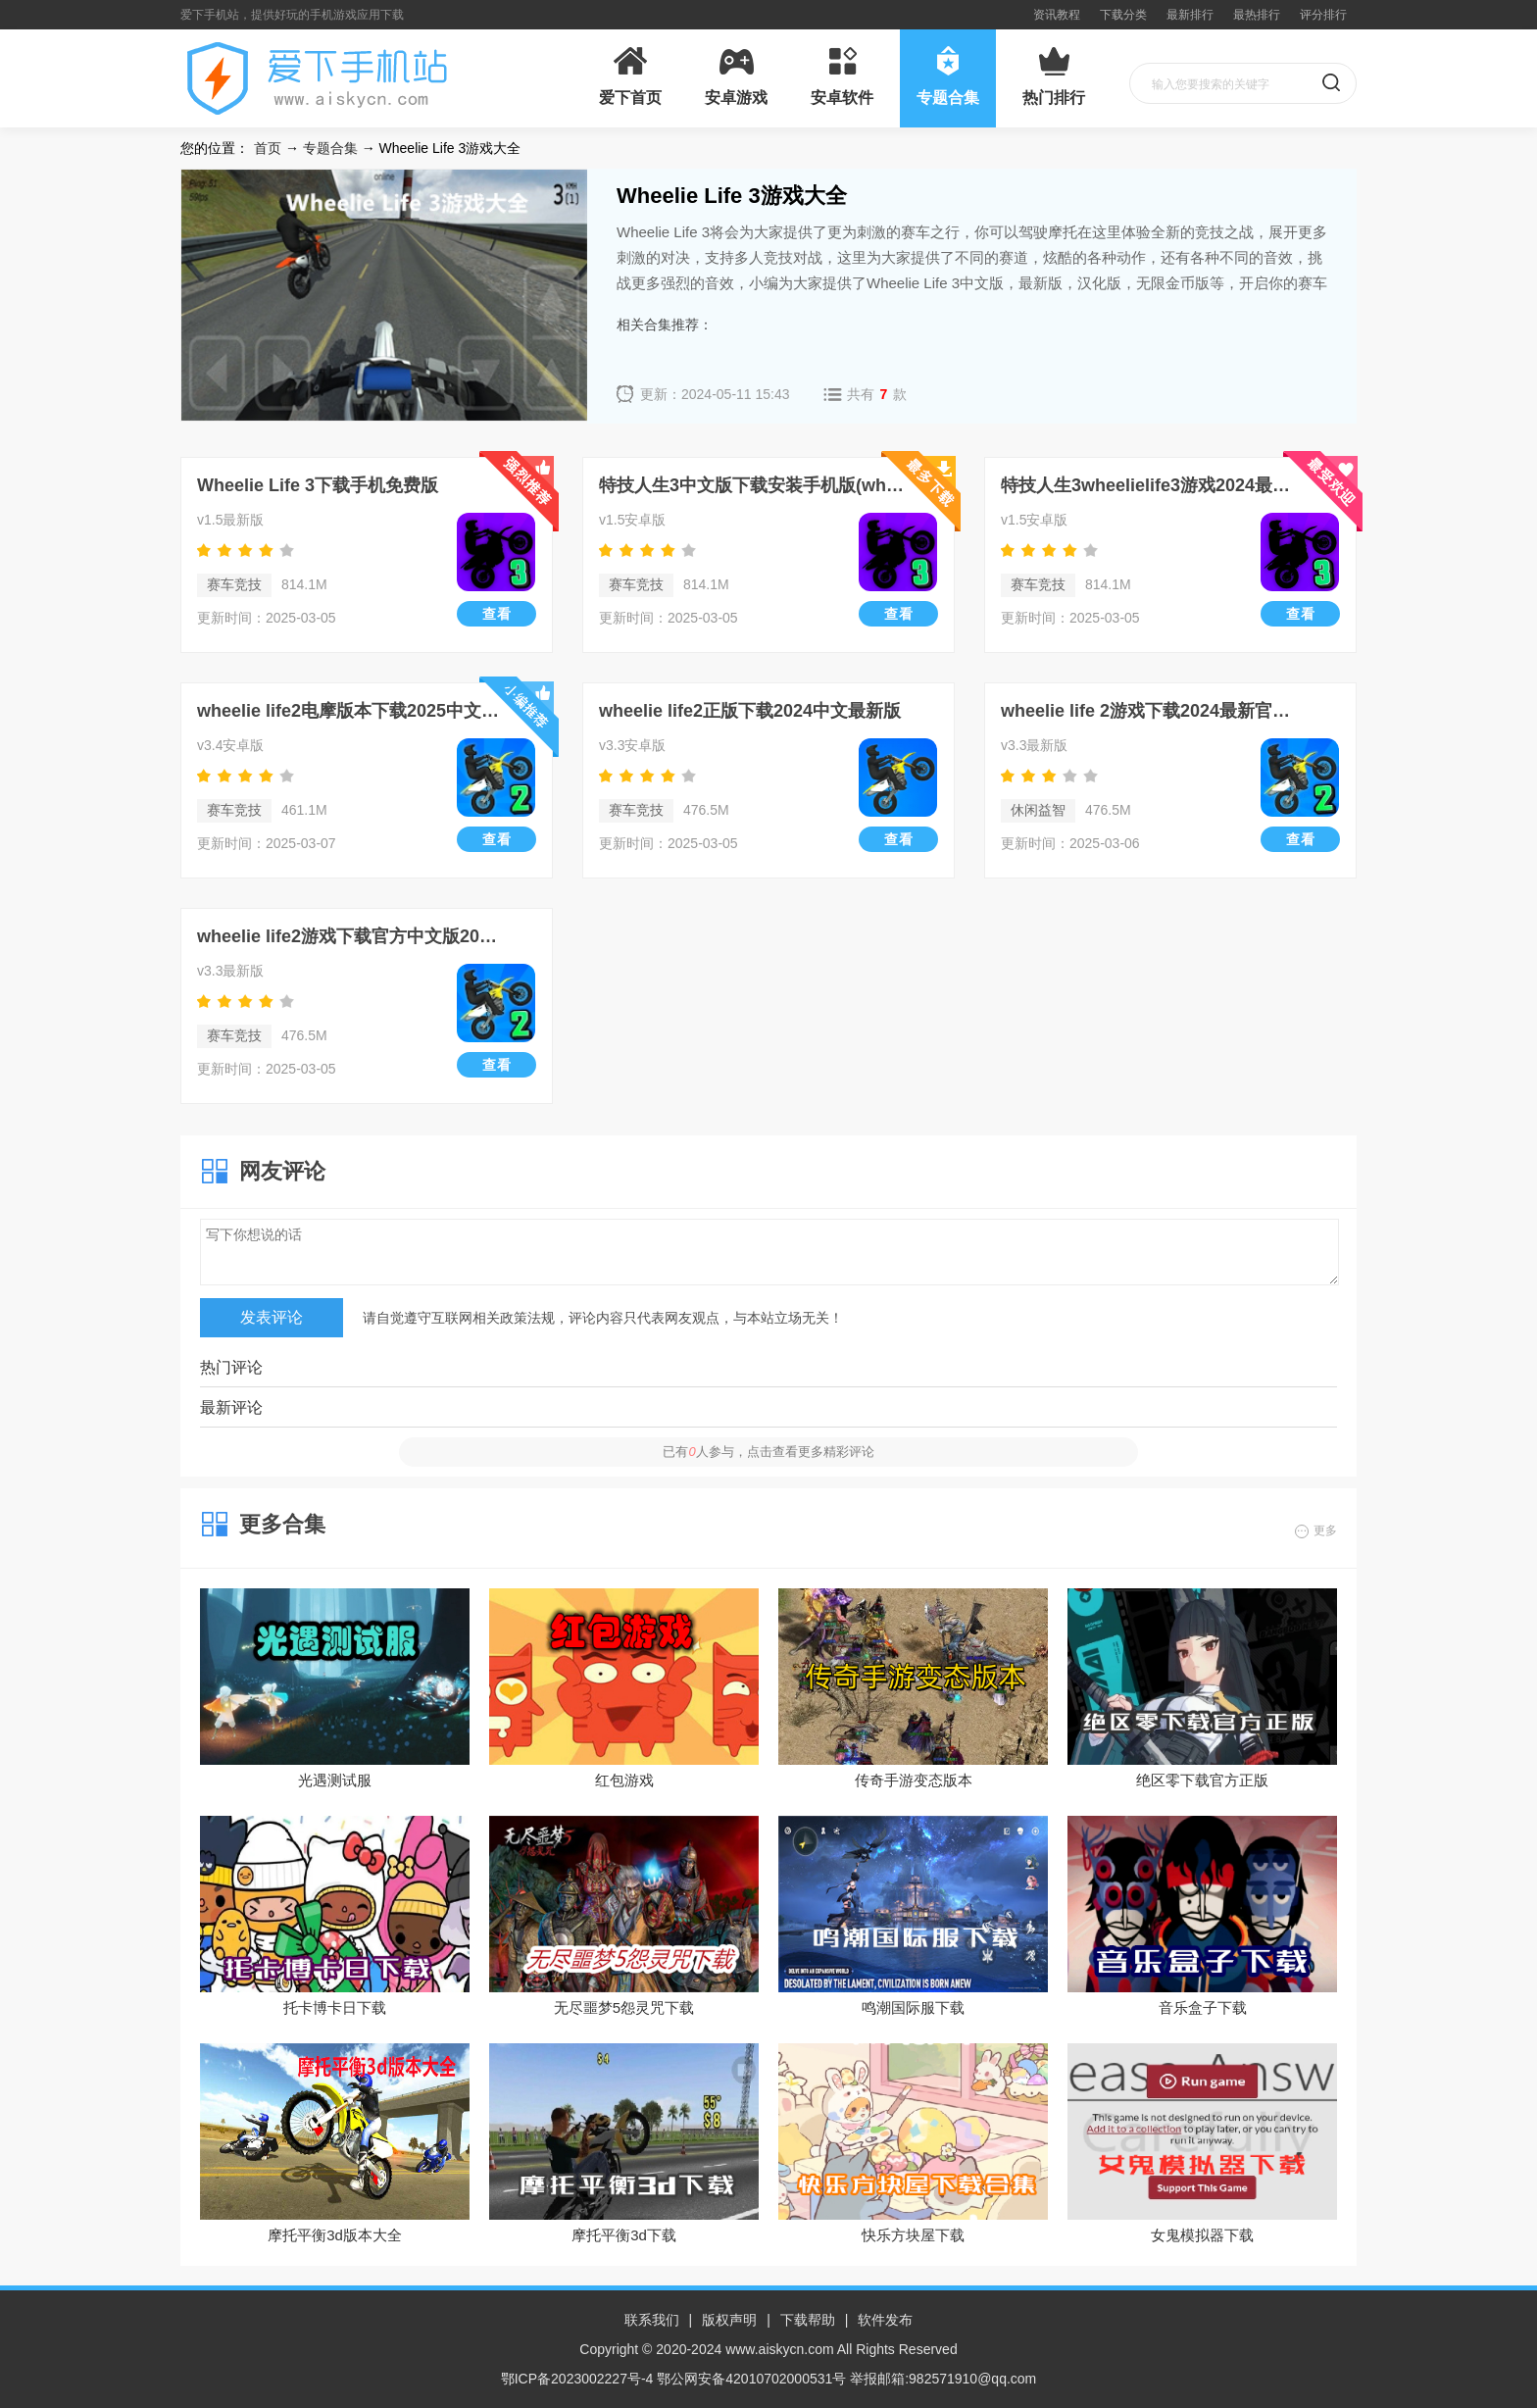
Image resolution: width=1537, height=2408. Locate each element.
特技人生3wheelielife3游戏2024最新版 (1153, 485)
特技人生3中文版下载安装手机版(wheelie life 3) (751, 485)
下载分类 (1123, 15)
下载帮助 (807, 2320)
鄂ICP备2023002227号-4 (577, 2378)
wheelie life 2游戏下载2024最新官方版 (1153, 711)
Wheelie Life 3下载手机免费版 (317, 485)
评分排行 (1323, 15)
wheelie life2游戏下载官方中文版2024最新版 (349, 936)
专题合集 (330, 148)
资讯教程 (1056, 15)
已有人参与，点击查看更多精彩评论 (768, 1451)
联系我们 (651, 2320)
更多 (1325, 1530)
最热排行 (1256, 15)
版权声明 (729, 2320)
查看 (497, 614)
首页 (267, 148)
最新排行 (1190, 15)
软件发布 (885, 2320)
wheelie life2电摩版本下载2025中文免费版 (349, 711)
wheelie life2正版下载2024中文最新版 (750, 711)
